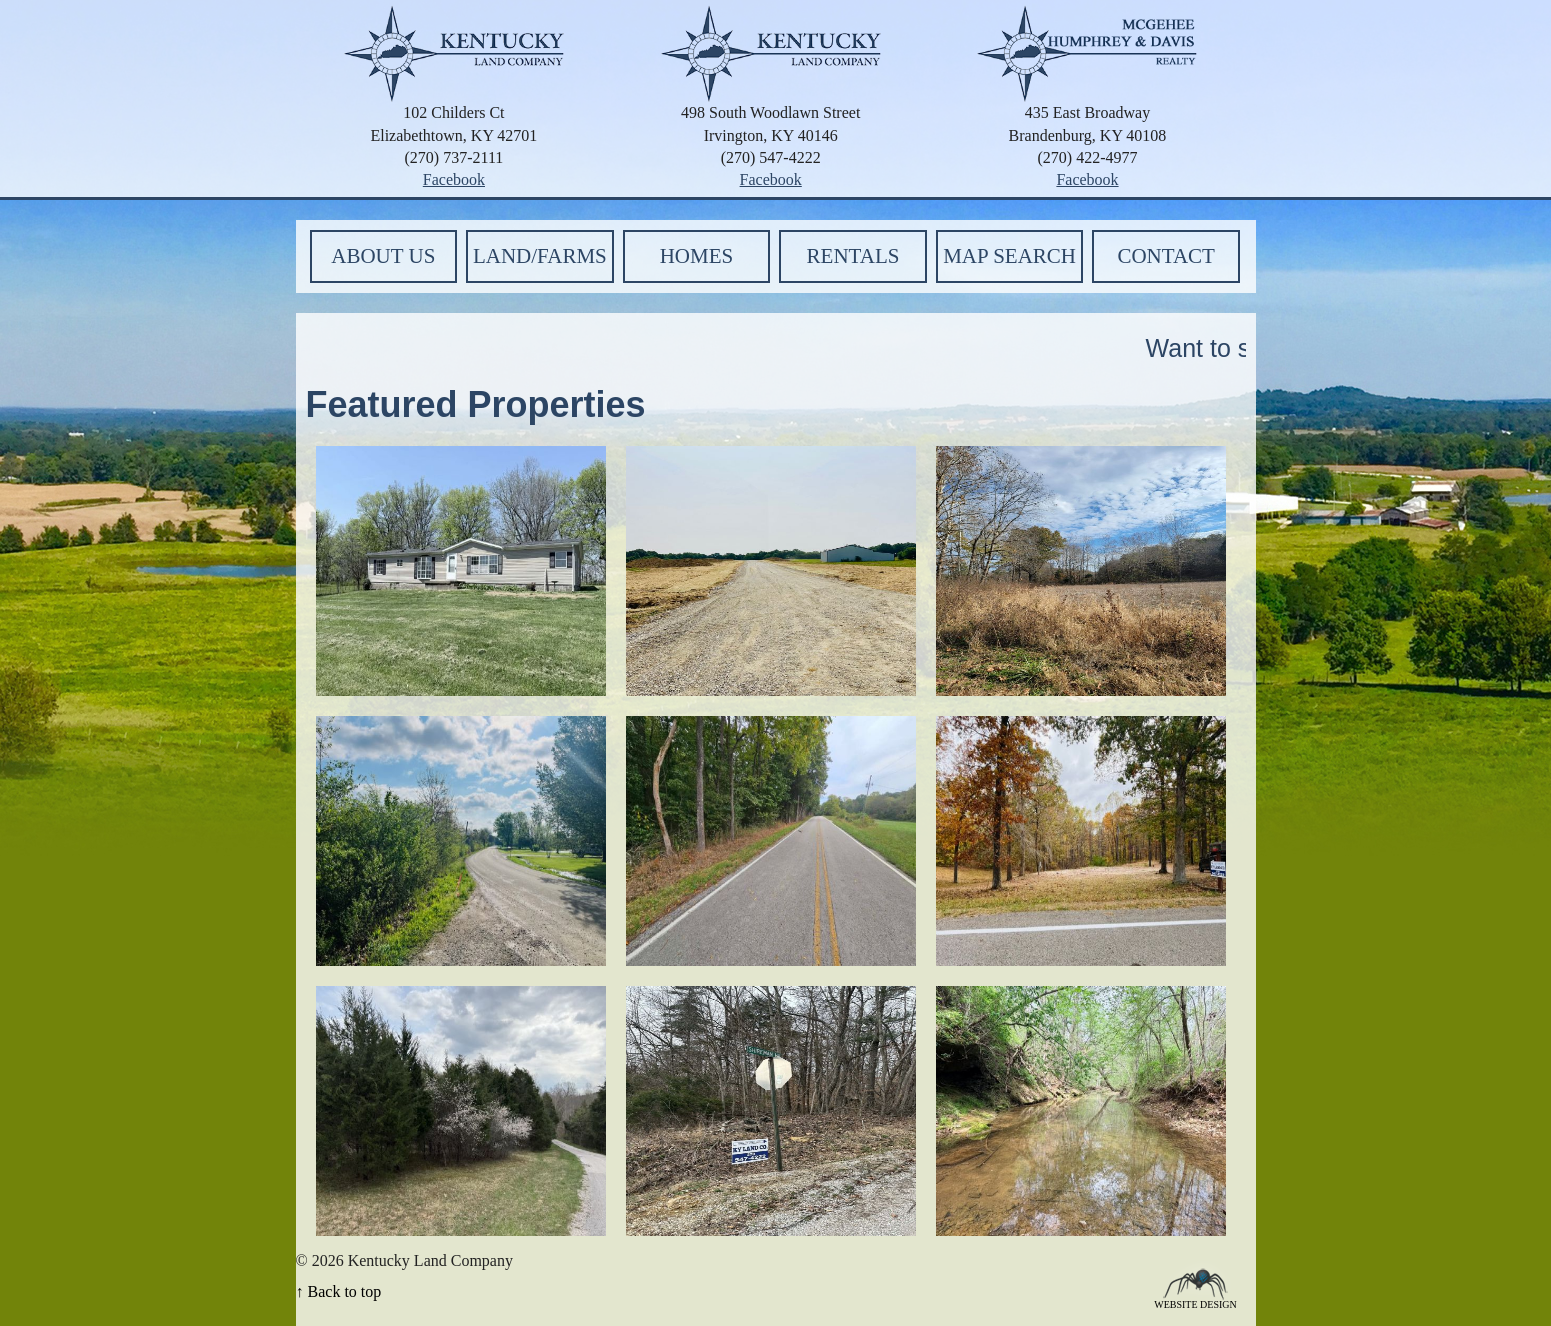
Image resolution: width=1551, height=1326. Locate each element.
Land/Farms (540, 256)
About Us (383, 256)
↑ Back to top (339, 1291)
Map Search (1009, 256)
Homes (697, 256)
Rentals (853, 256)
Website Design (1195, 1303)
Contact (1165, 256)
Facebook (454, 179)
